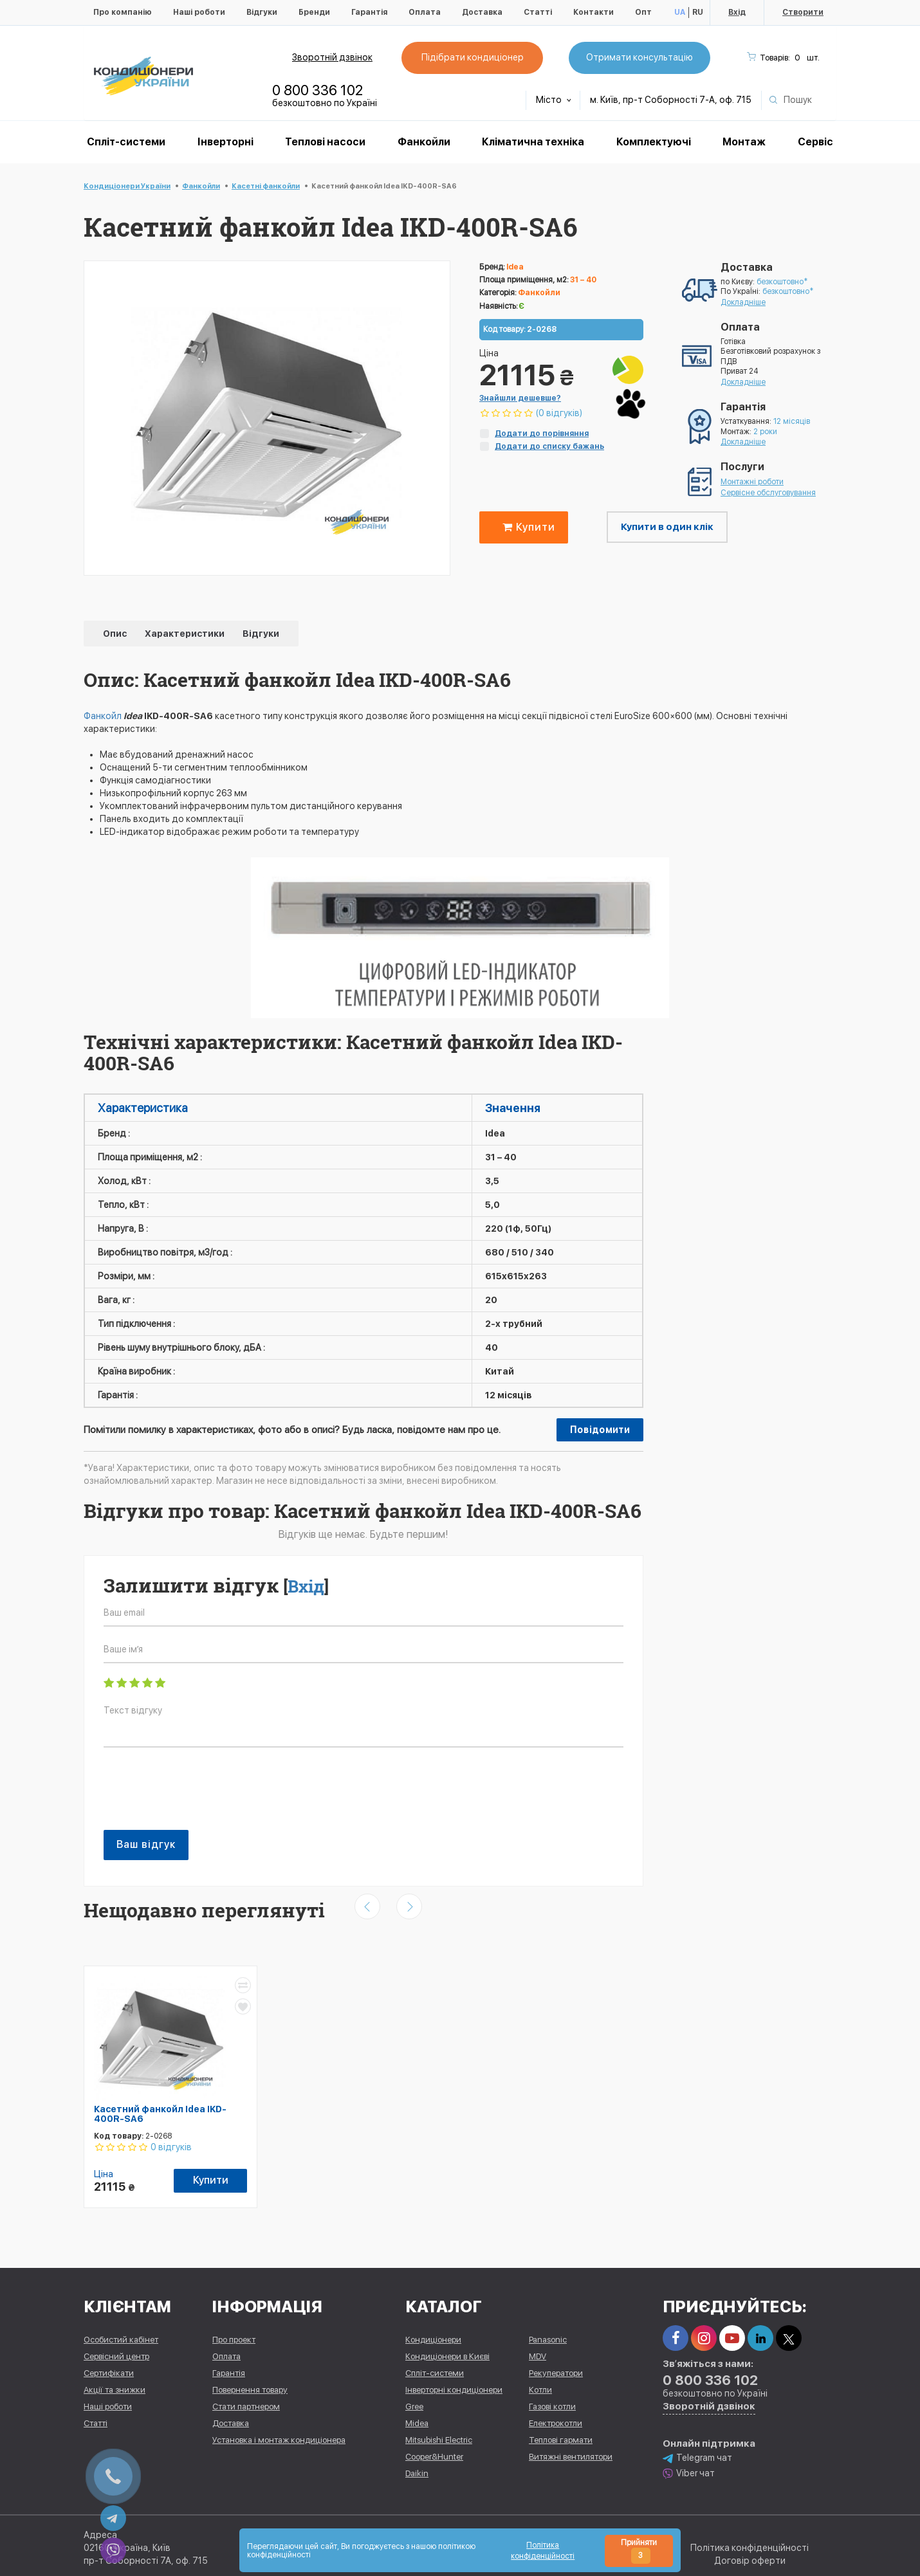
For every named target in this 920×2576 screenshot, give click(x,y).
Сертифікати (109, 2369)
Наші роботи (199, 12)
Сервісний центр (116, 2352)
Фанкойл (103, 716)
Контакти (593, 12)
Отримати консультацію (639, 57)
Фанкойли (424, 142)
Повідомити (600, 1430)
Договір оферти (750, 2557)
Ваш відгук (146, 1844)
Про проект (233, 2336)
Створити (802, 12)
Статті (538, 12)
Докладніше (743, 302)
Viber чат (689, 2469)
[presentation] (201, 1795)
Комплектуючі (653, 142)
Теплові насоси (325, 142)
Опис (116, 633)
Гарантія (369, 12)
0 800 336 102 (317, 90)
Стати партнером (246, 2402)
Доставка (482, 12)
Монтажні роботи (752, 481)
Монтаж (744, 142)
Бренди (314, 12)
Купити (526, 527)
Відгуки (261, 12)
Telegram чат (697, 2454)
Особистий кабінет (121, 2336)
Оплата (425, 12)
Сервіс (815, 142)
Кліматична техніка (533, 142)
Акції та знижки (114, 2386)
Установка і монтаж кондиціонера (278, 2436)
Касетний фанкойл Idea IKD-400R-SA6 (160, 2114)
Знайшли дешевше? (520, 398)
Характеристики (185, 633)
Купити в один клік (667, 527)
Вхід (737, 12)
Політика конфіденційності (749, 2544)
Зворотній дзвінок (332, 57)
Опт (643, 12)
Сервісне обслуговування (768, 492)
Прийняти (639, 2551)
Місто (553, 100)
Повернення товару (250, 2386)
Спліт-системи (126, 142)
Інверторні (225, 142)
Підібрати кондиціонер (472, 57)
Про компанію (122, 12)
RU (697, 12)
